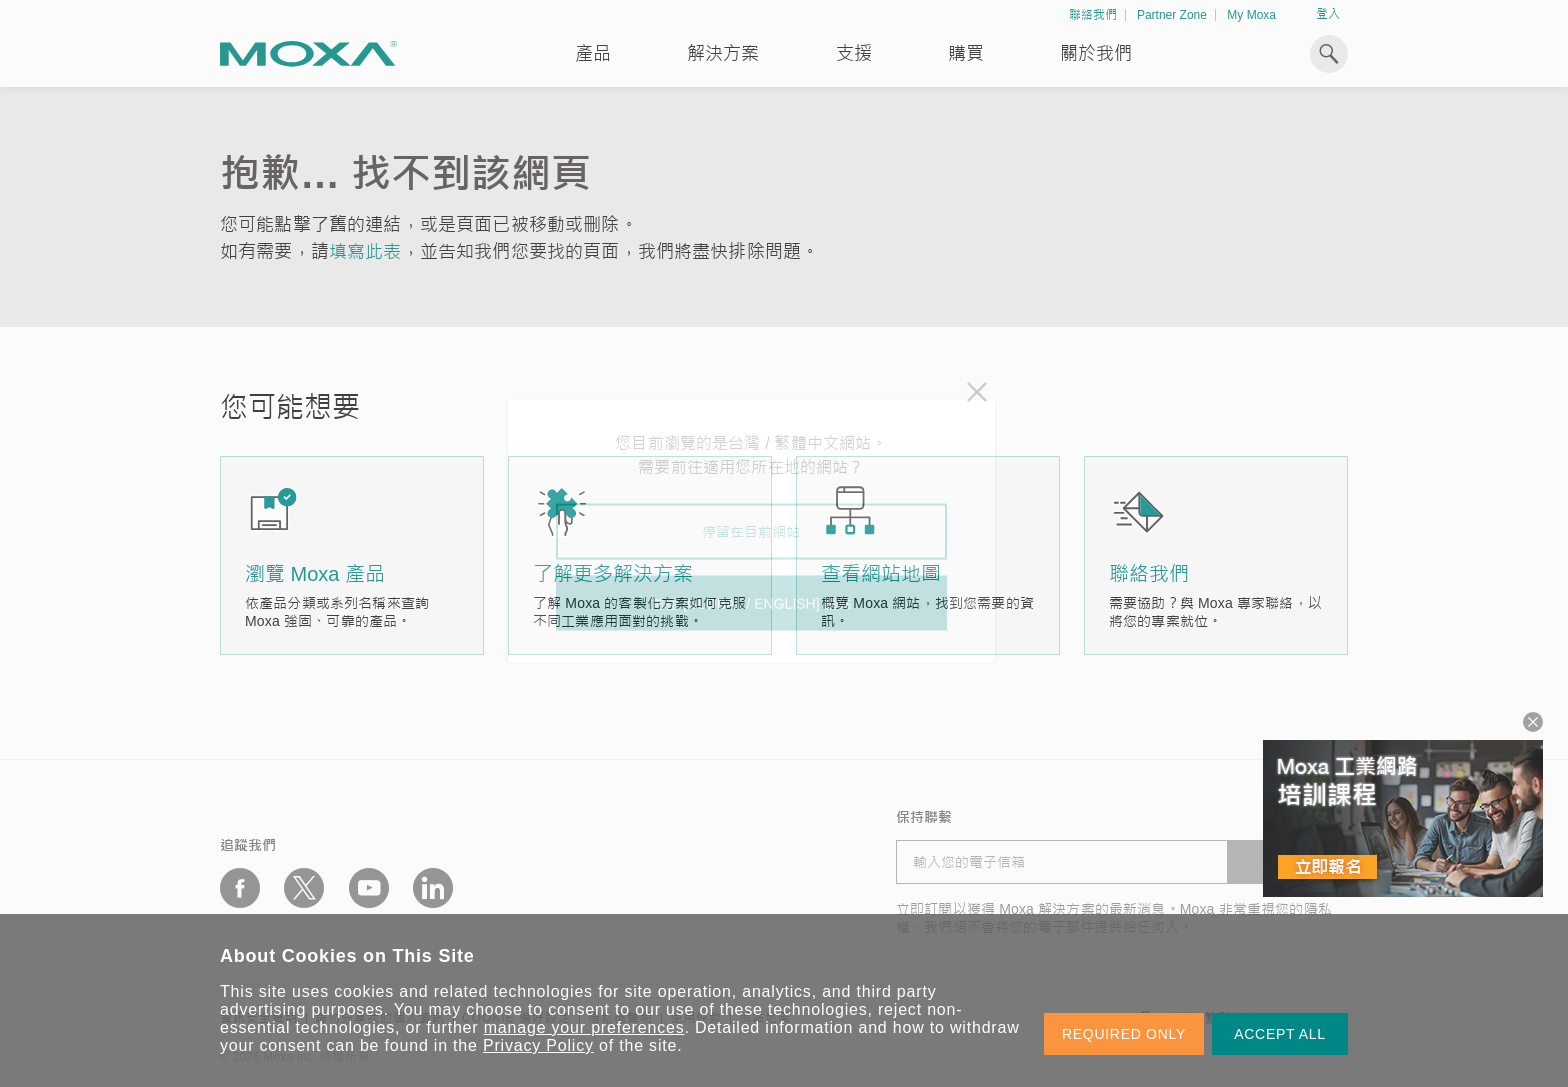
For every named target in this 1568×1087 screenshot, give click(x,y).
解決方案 (723, 54)
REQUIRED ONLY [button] (1124, 1034)
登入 (1328, 14)
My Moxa (1251, 15)
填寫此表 (365, 252)
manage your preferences (584, 1027)
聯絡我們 (1093, 15)
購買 (966, 54)
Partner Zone (1172, 15)
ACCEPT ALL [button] (1280, 1034)
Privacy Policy (538, 1045)
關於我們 (1096, 54)
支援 (854, 54)
